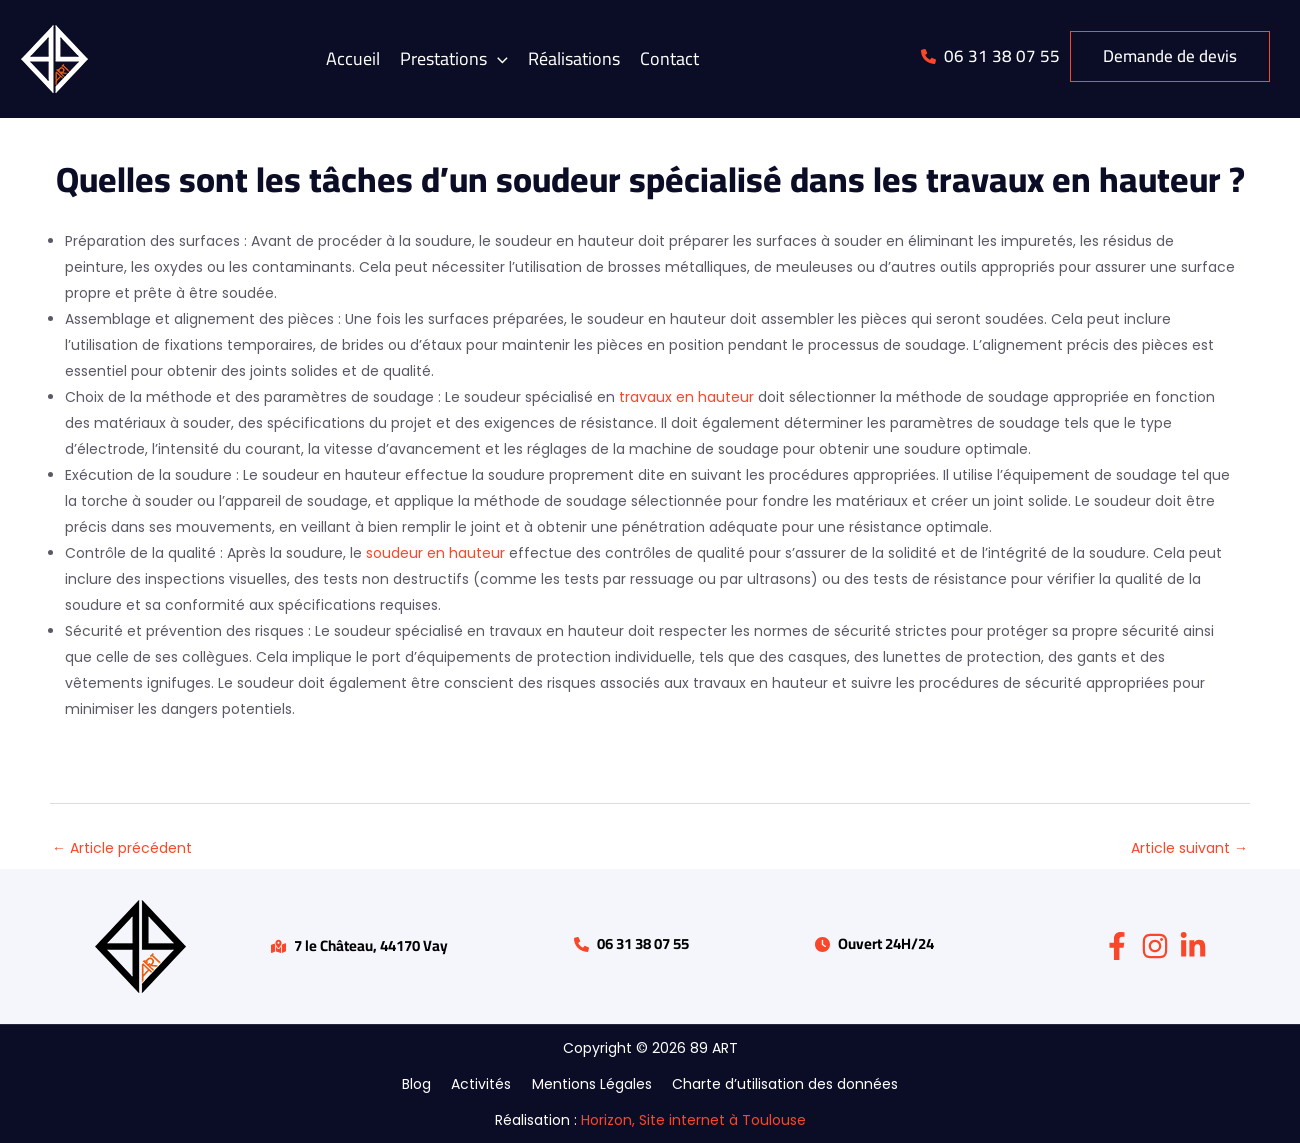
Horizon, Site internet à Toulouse (693, 1120)
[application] (497, 58)
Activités (485, 1084)
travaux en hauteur (686, 397)
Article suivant (1189, 848)
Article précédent (122, 848)
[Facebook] (1117, 946)
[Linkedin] (1193, 946)
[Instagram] (1155, 946)
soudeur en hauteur (435, 553)
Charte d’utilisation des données (776, 1084)
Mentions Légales (589, 1084)
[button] (454, 58)
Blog (426, 1084)
